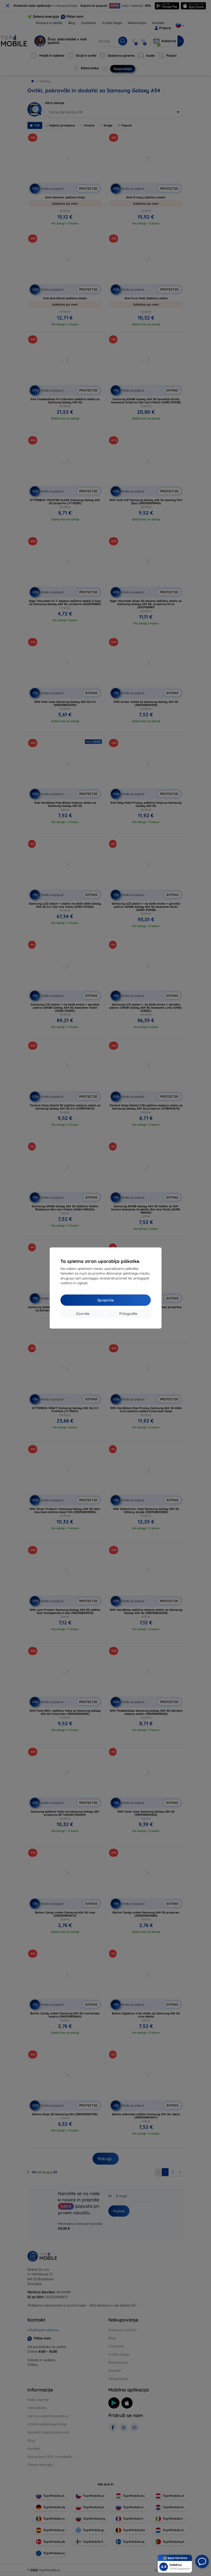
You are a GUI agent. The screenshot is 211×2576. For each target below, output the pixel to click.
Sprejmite (105, 1300)
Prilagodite (128, 1313)
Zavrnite (82, 1313)
